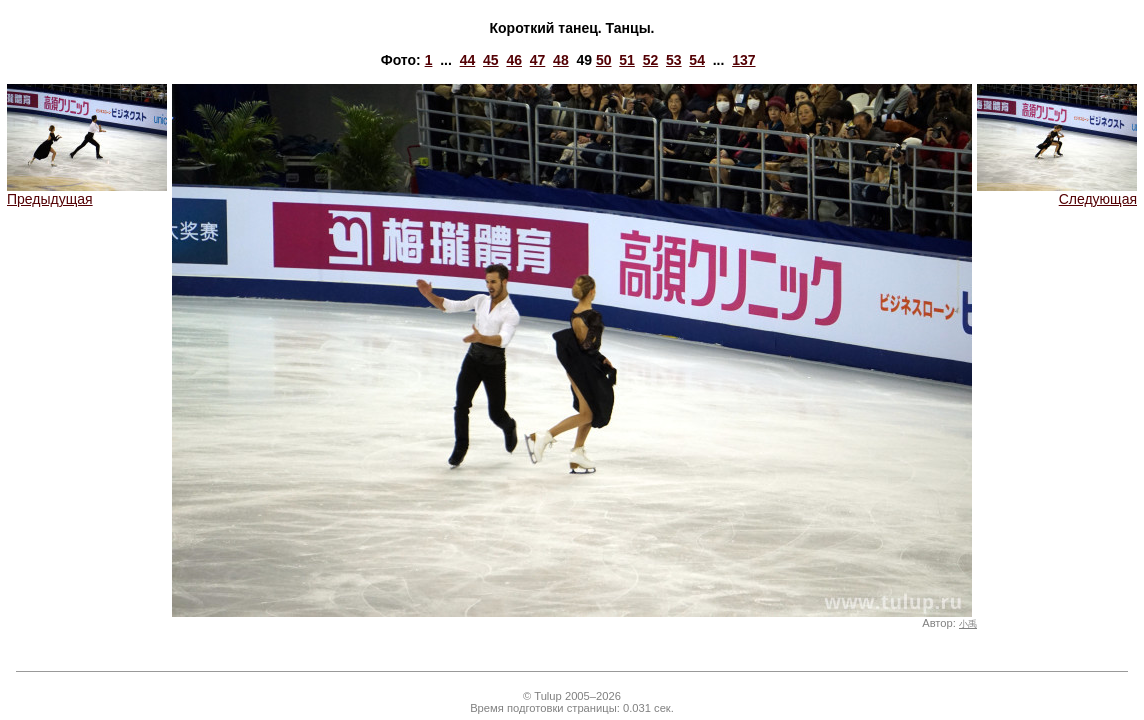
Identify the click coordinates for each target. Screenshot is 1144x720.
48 (561, 60)
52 (651, 60)
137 (743, 60)
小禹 (968, 624)
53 (674, 60)
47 (538, 60)
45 (491, 60)
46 (514, 60)
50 (604, 60)
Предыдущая (87, 192)
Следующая (1057, 192)
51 (627, 60)
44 (468, 60)
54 (697, 60)
